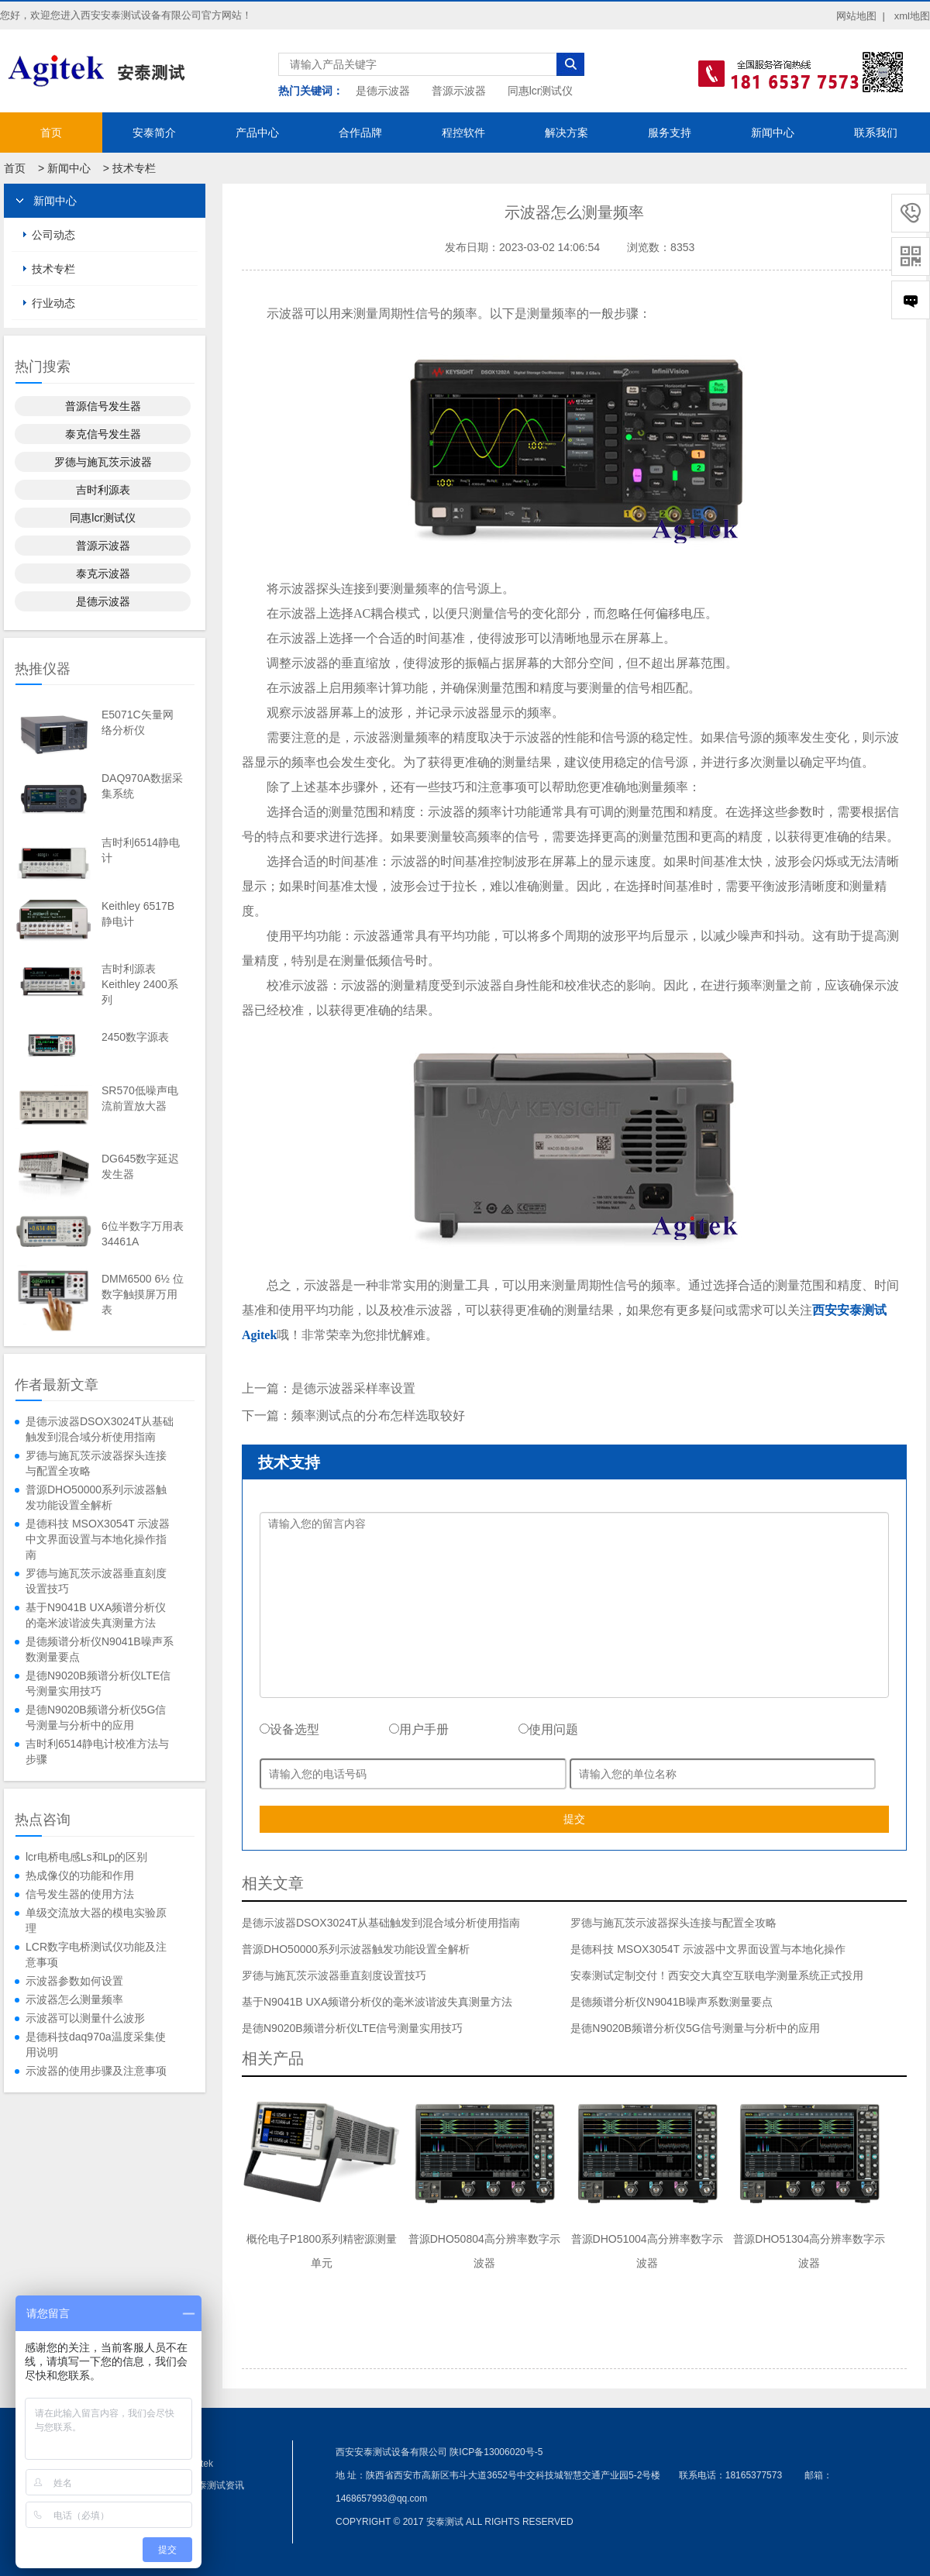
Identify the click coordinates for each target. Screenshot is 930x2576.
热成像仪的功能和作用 (80, 1875)
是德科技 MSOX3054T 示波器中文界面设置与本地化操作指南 (98, 1539)
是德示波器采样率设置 (353, 1388)
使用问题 (548, 1729)
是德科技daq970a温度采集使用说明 (96, 2044)
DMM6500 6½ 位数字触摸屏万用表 (143, 1294)
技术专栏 (134, 168)
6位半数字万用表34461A (143, 1234)
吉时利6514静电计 (141, 850)
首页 (51, 132)
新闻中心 (772, 132)
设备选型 (289, 1729)
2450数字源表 (135, 1037)
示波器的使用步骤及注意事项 (96, 2071)
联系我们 (875, 132)
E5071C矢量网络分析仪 (138, 722)
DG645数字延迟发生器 (140, 1166)
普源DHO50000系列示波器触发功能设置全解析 (96, 1497)
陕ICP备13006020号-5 (496, 2452)
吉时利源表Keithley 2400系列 (140, 984)
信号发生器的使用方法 (80, 1894)
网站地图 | (860, 16)
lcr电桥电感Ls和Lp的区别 (86, 1857)
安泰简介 (154, 132)
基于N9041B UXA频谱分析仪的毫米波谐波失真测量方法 (96, 1615)
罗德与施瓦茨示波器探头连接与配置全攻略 (96, 1463)
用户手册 (419, 1729)
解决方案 (566, 132)
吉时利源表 (103, 490)
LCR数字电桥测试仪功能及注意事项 (96, 1954)
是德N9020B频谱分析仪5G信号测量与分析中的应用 (96, 1717)
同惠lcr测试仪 (541, 90)
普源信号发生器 (103, 406)
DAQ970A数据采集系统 (142, 786)
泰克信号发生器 (103, 434)
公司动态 (53, 235)
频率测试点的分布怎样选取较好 (378, 1415)
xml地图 (912, 16)
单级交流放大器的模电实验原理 (96, 1920)
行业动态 (53, 303)
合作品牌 (360, 132)
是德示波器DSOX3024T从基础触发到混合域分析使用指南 (100, 1429)
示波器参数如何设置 (74, 1981)
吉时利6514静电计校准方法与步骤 (97, 1751)
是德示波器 (383, 90)
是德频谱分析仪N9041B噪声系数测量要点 (100, 1649)
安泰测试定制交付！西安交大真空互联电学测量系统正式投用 (716, 1975)
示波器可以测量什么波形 (85, 2018)
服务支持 (669, 132)
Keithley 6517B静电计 (138, 914)
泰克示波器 (103, 573)
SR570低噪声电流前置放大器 (140, 1098)
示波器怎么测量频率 (74, 1999)
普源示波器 (459, 90)
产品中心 (257, 132)
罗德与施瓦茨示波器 (103, 462)
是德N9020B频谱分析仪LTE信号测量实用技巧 (98, 1683)
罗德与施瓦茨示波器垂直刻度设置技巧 (96, 1581)
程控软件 (463, 132)
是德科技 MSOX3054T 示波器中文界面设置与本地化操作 (707, 1949)
